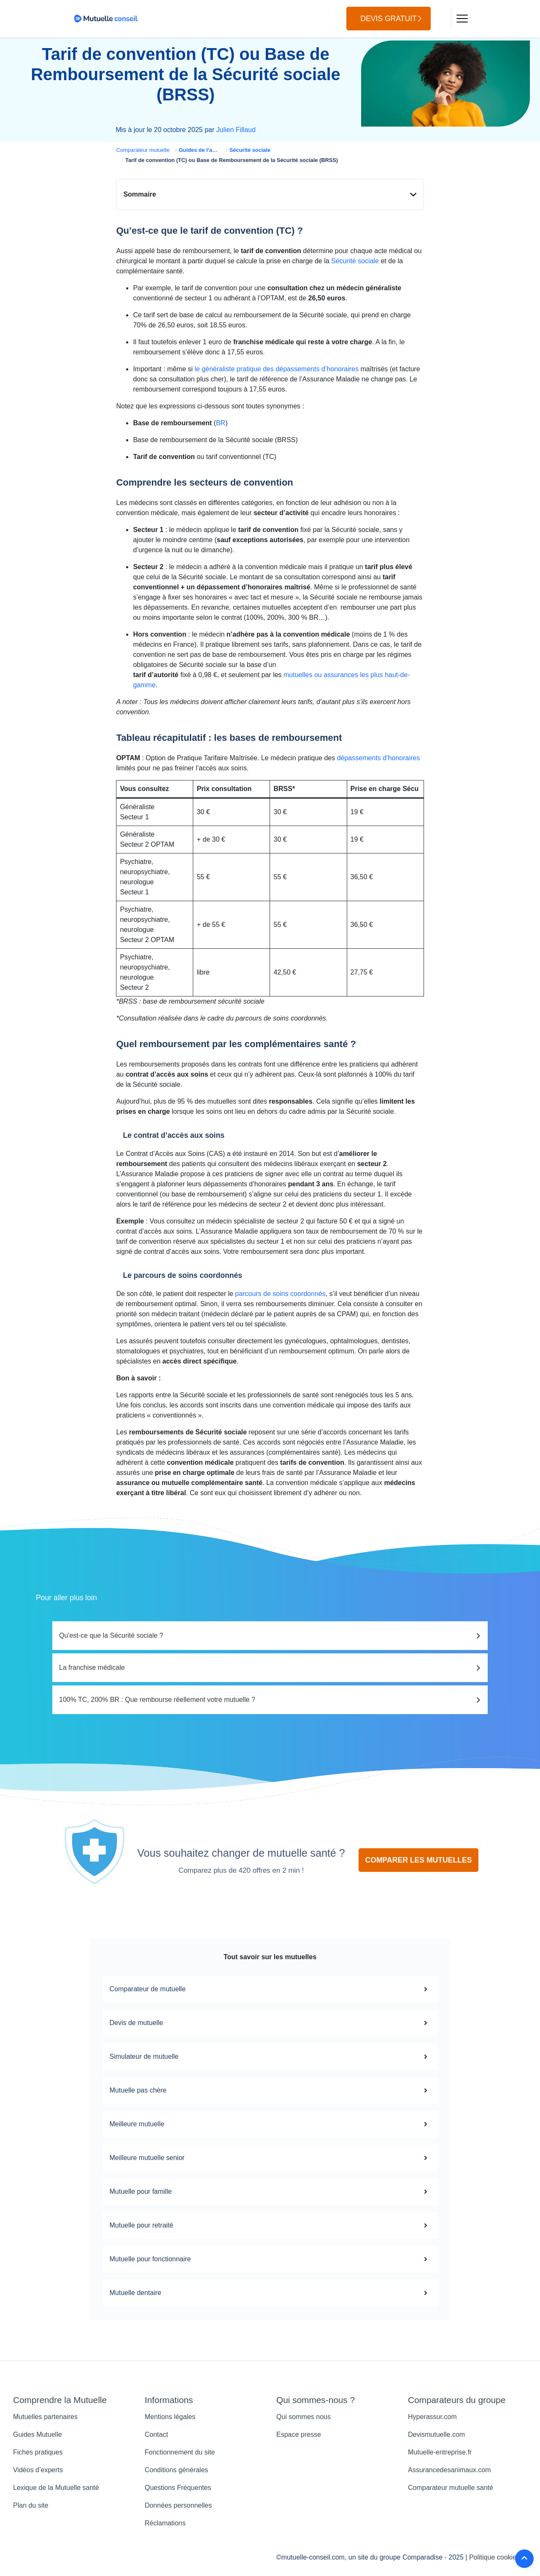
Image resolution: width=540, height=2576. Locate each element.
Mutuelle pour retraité (270, 2225)
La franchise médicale (92, 1667)
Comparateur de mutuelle (270, 1989)
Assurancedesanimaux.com (449, 2469)
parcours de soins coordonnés (280, 1293)
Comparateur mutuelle (143, 150)
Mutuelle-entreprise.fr (440, 2452)
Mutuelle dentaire (270, 2293)
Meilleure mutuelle (270, 2124)
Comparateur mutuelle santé (450, 2487)
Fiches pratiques (37, 2452)
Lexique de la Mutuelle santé (56, 2487)
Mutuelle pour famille (270, 2191)
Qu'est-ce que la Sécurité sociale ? (111, 1635)
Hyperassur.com (432, 2416)
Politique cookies (494, 2557)
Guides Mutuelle (37, 2434)
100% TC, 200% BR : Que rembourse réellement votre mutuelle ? (157, 1699)
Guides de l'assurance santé (215, 150)
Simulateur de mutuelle (270, 2056)
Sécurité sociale (250, 150)
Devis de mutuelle (270, 2023)
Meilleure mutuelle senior (270, 2158)
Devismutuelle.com (436, 2434)
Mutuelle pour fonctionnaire (270, 2259)
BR (220, 423)
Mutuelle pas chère (270, 2090)
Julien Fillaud (235, 129)
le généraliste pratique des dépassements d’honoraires (276, 369)
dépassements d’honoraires (378, 757)
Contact (156, 2434)
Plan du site (31, 2505)
